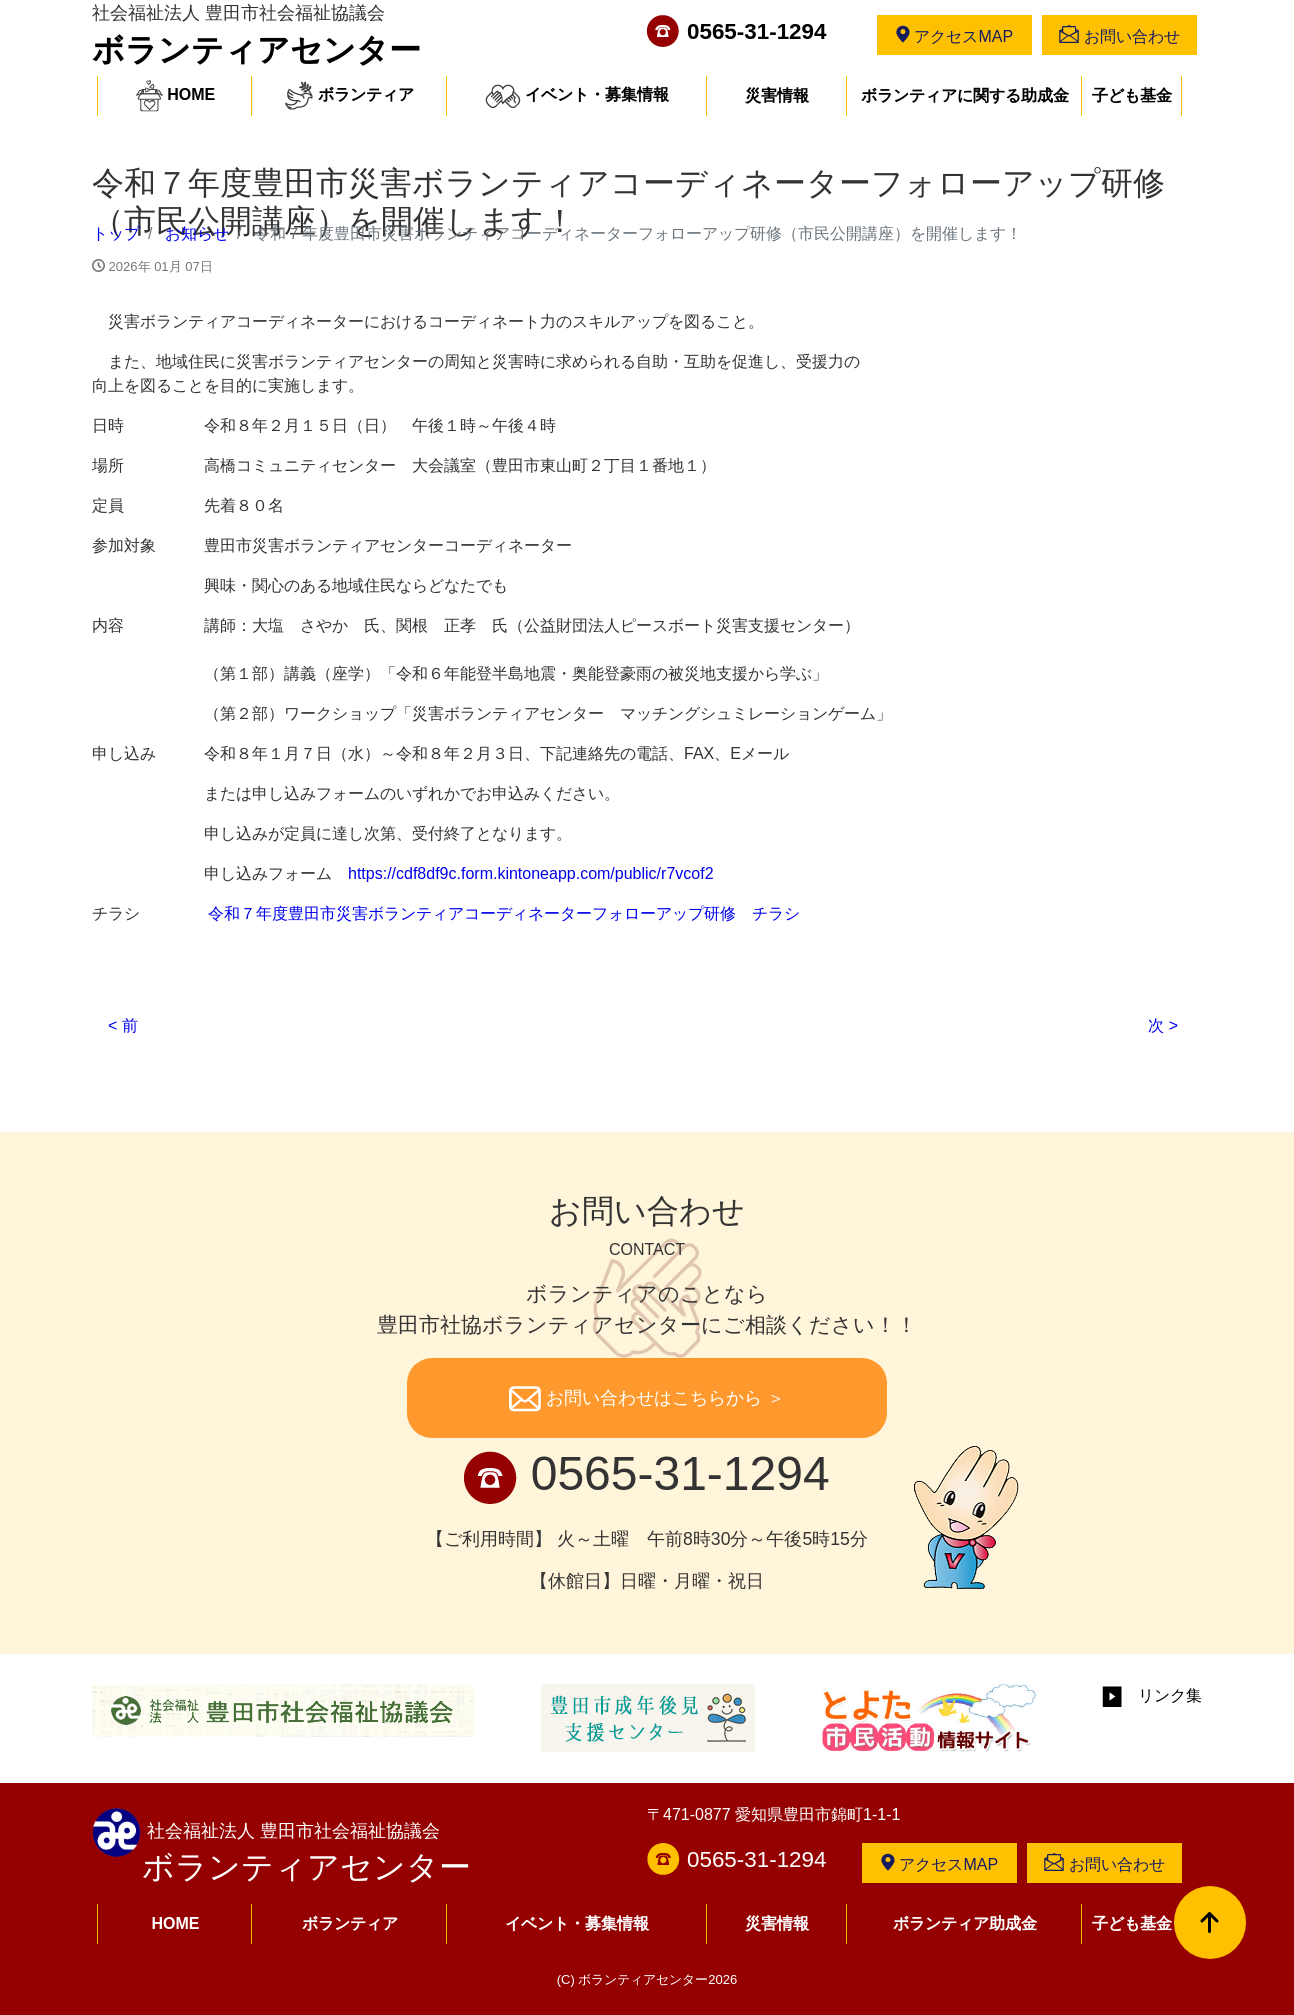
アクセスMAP (954, 35)
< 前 (123, 1025)
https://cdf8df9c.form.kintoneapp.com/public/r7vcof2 (531, 873)
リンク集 (1152, 1695)
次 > (1163, 1025)
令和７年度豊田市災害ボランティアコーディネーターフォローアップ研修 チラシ (504, 913)
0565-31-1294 (756, 31)
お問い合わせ (1119, 35)
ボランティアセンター (256, 50)
